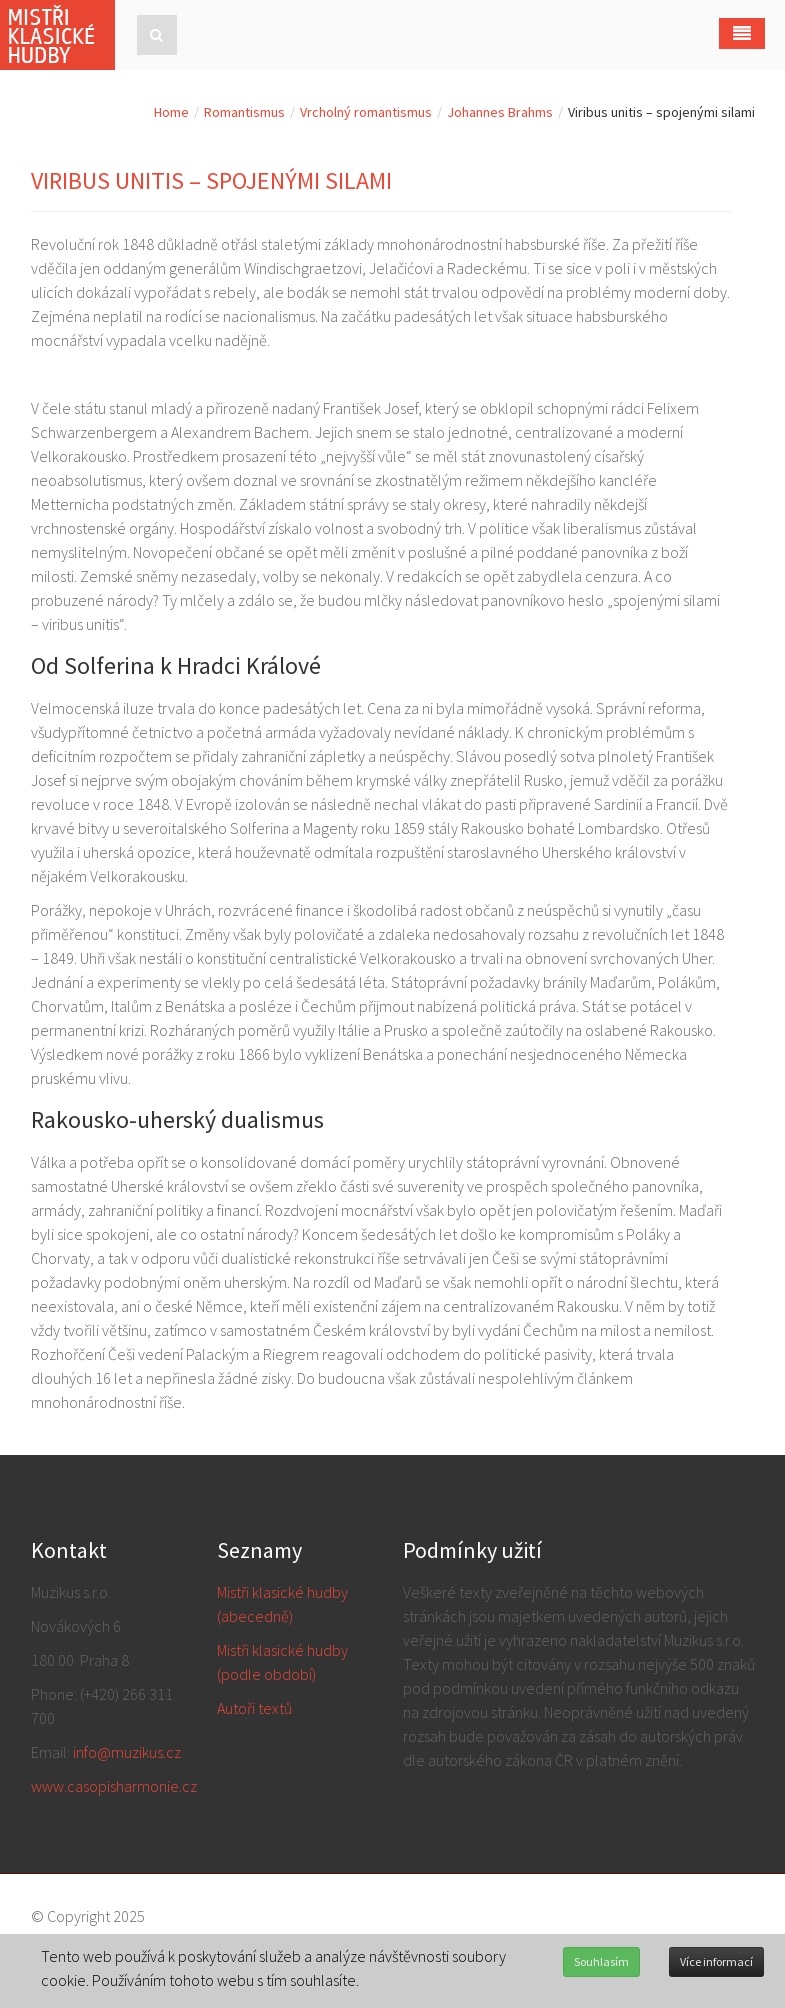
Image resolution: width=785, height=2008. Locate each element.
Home (171, 112)
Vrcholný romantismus (366, 112)
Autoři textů (254, 1708)
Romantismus (244, 112)
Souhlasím (601, 1961)
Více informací (716, 1961)
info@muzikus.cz (127, 1752)
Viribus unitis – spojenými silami (211, 180)
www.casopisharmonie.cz (114, 1786)
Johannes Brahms (500, 112)
